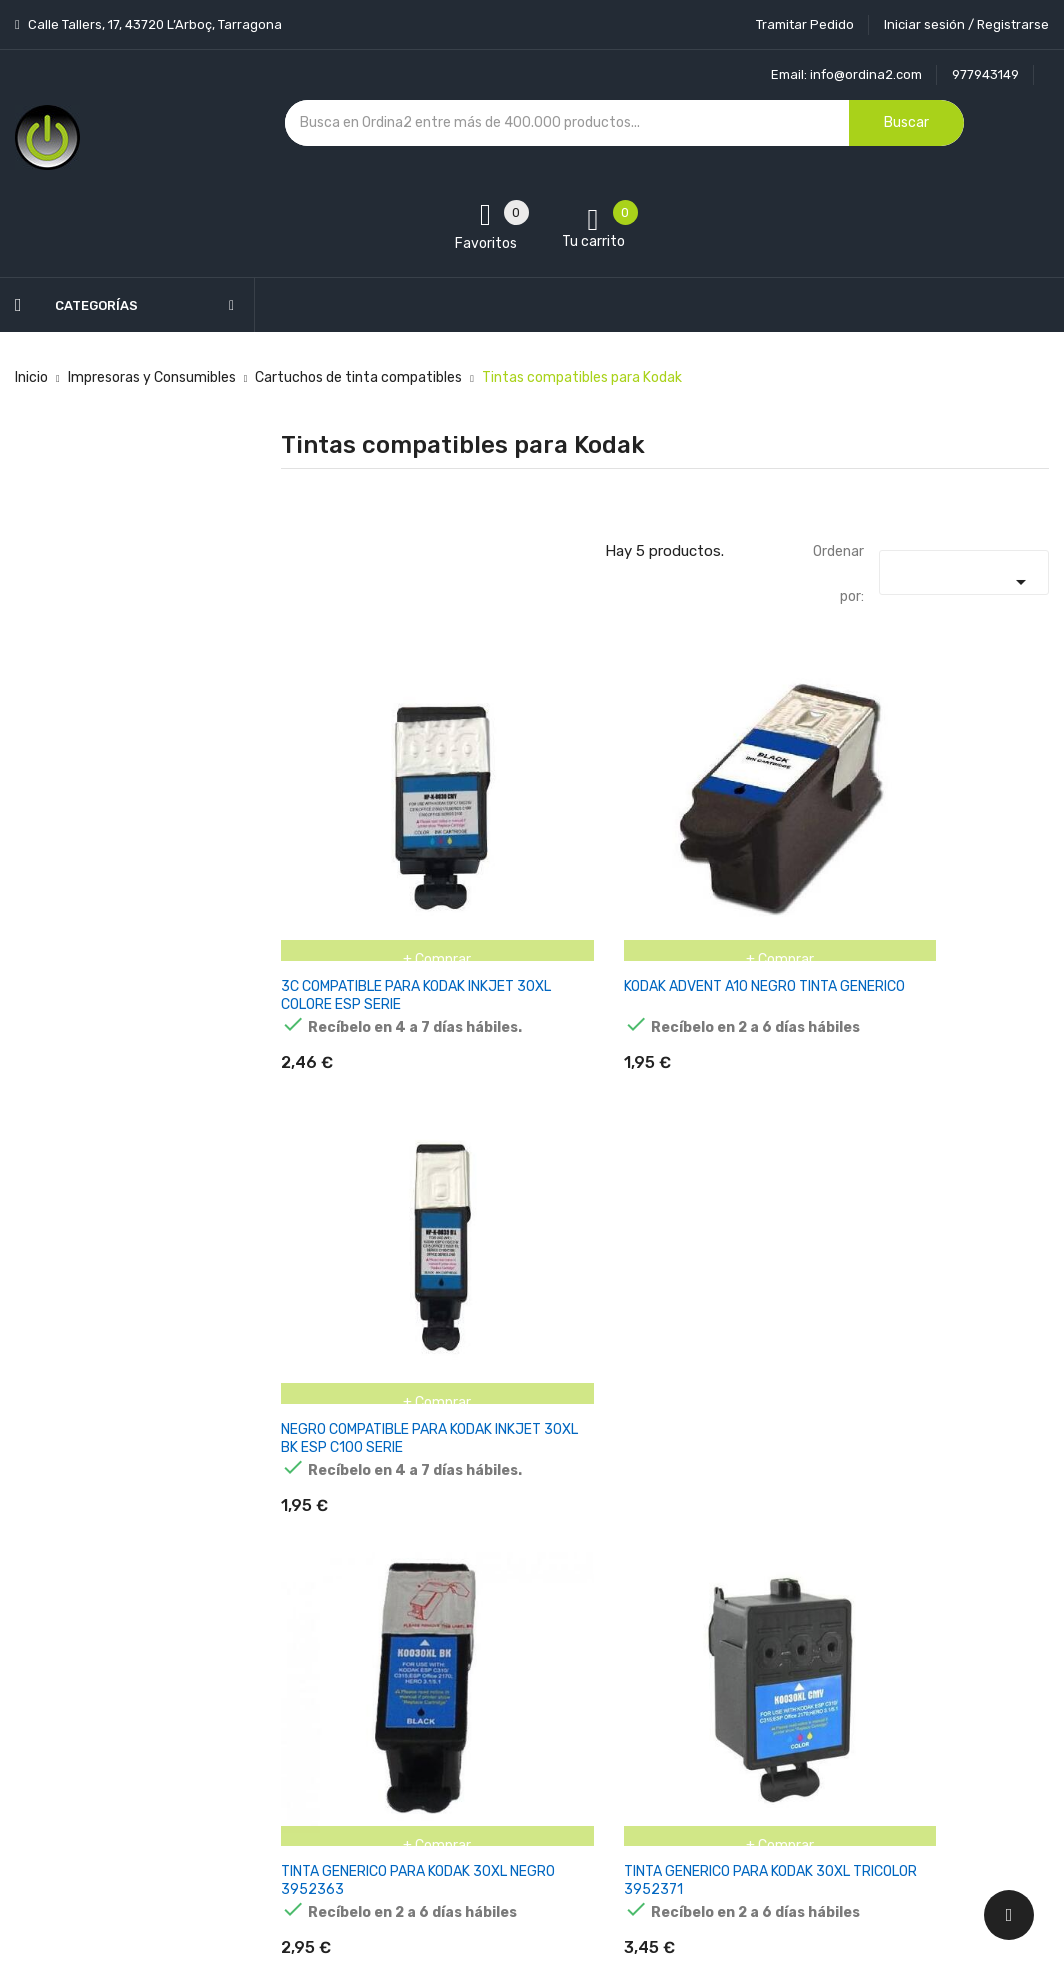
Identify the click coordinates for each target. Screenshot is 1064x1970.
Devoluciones (501, 1653)
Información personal (703, 1548)
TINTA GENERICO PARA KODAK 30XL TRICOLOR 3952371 (660, 1310)
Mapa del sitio (501, 1758)
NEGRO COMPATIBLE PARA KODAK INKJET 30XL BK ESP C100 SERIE (918, 918)
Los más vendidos (338, 1583)
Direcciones (672, 1723)
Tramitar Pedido (805, 24)
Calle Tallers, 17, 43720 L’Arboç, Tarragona (153, 24)
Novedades (317, 1548)
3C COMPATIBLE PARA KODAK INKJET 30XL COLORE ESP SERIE (397, 918)
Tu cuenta (675, 1508)
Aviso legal (492, 1583)
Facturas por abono (698, 1688)
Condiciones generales (530, 1618)
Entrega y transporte (526, 1548)
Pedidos (660, 1653)
